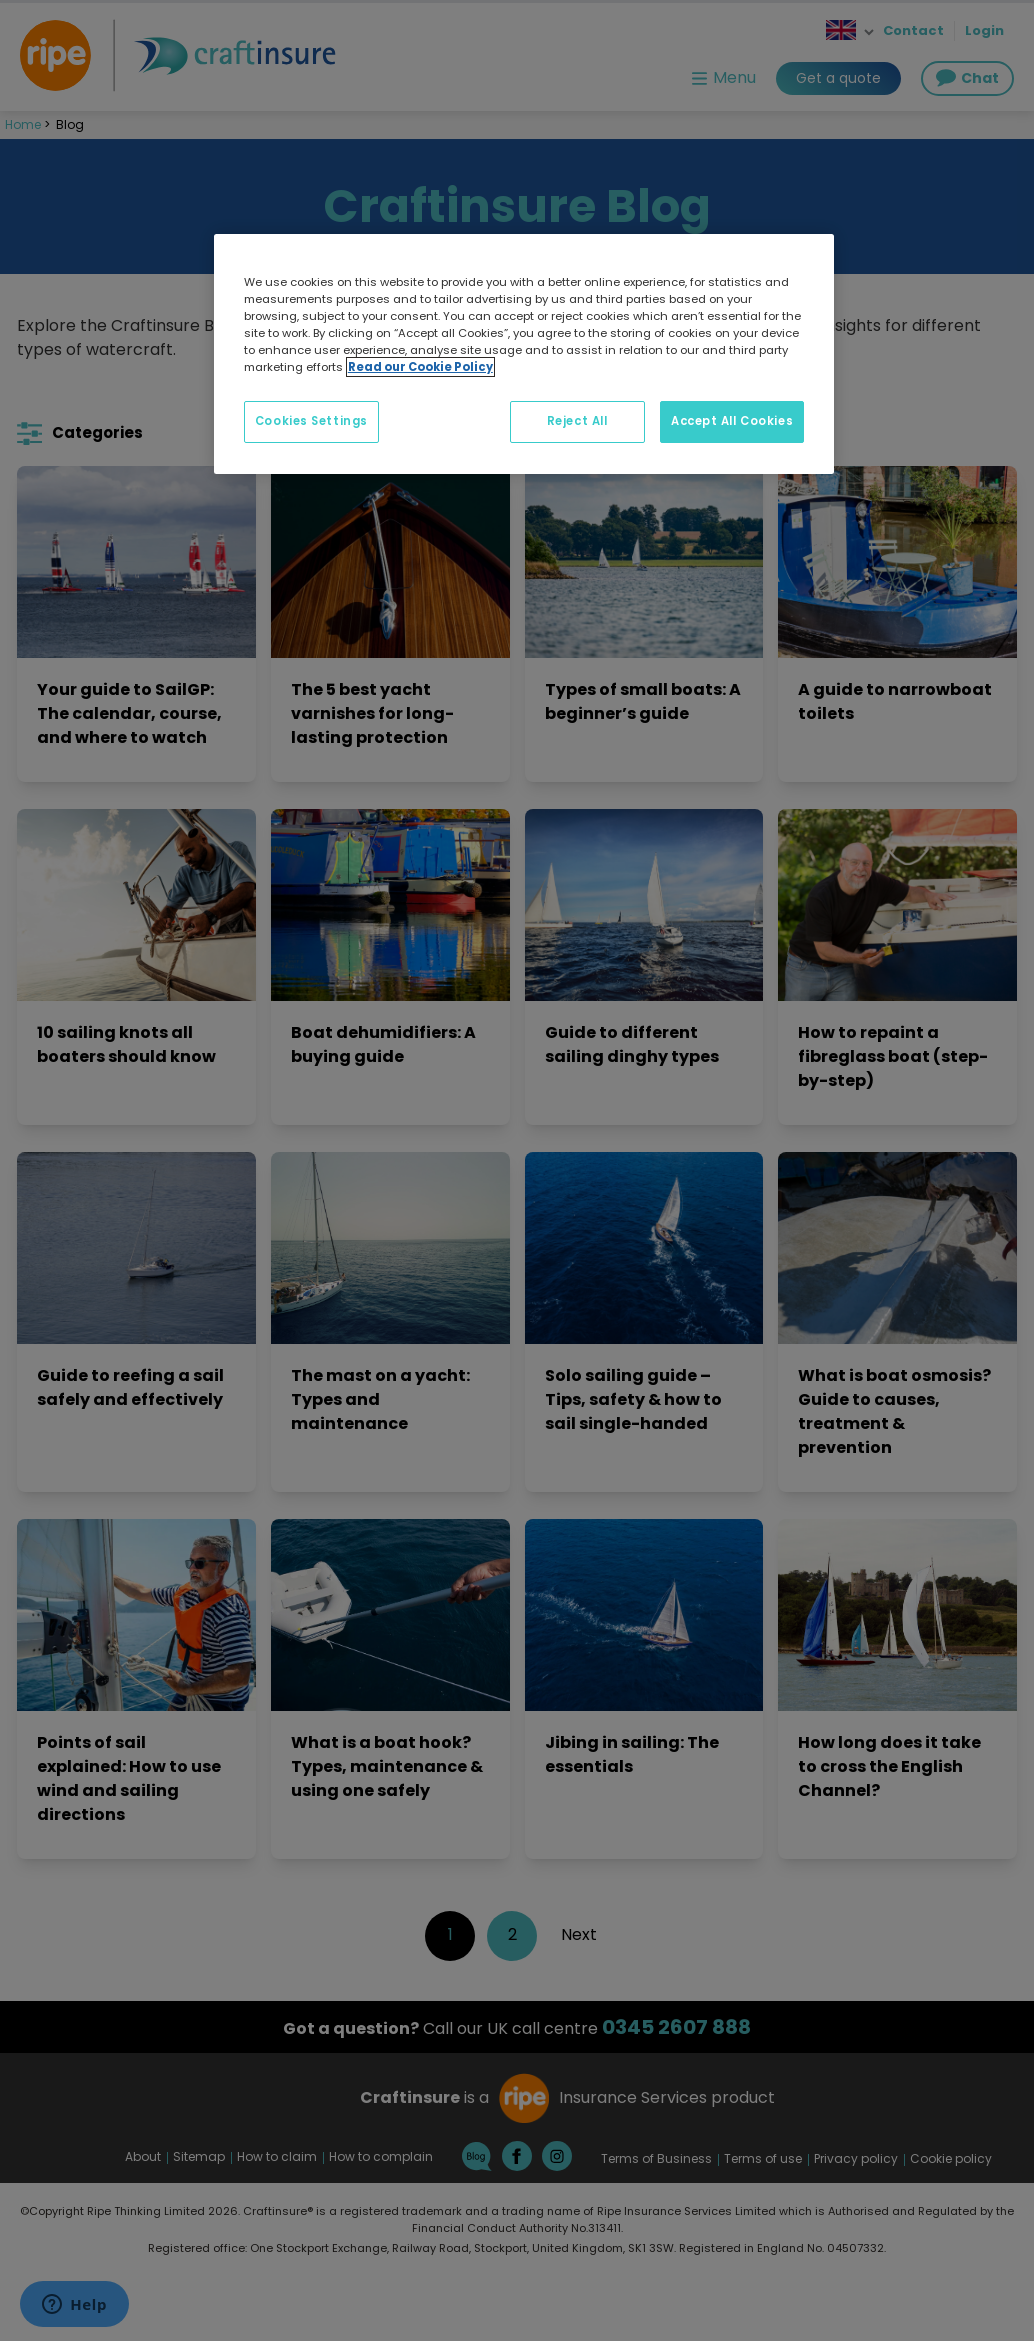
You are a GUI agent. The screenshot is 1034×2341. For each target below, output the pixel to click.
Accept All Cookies (732, 421)
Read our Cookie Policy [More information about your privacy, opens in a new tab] (420, 367)
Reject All (577, 421)
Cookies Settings (311, 421)
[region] (524, 354)
